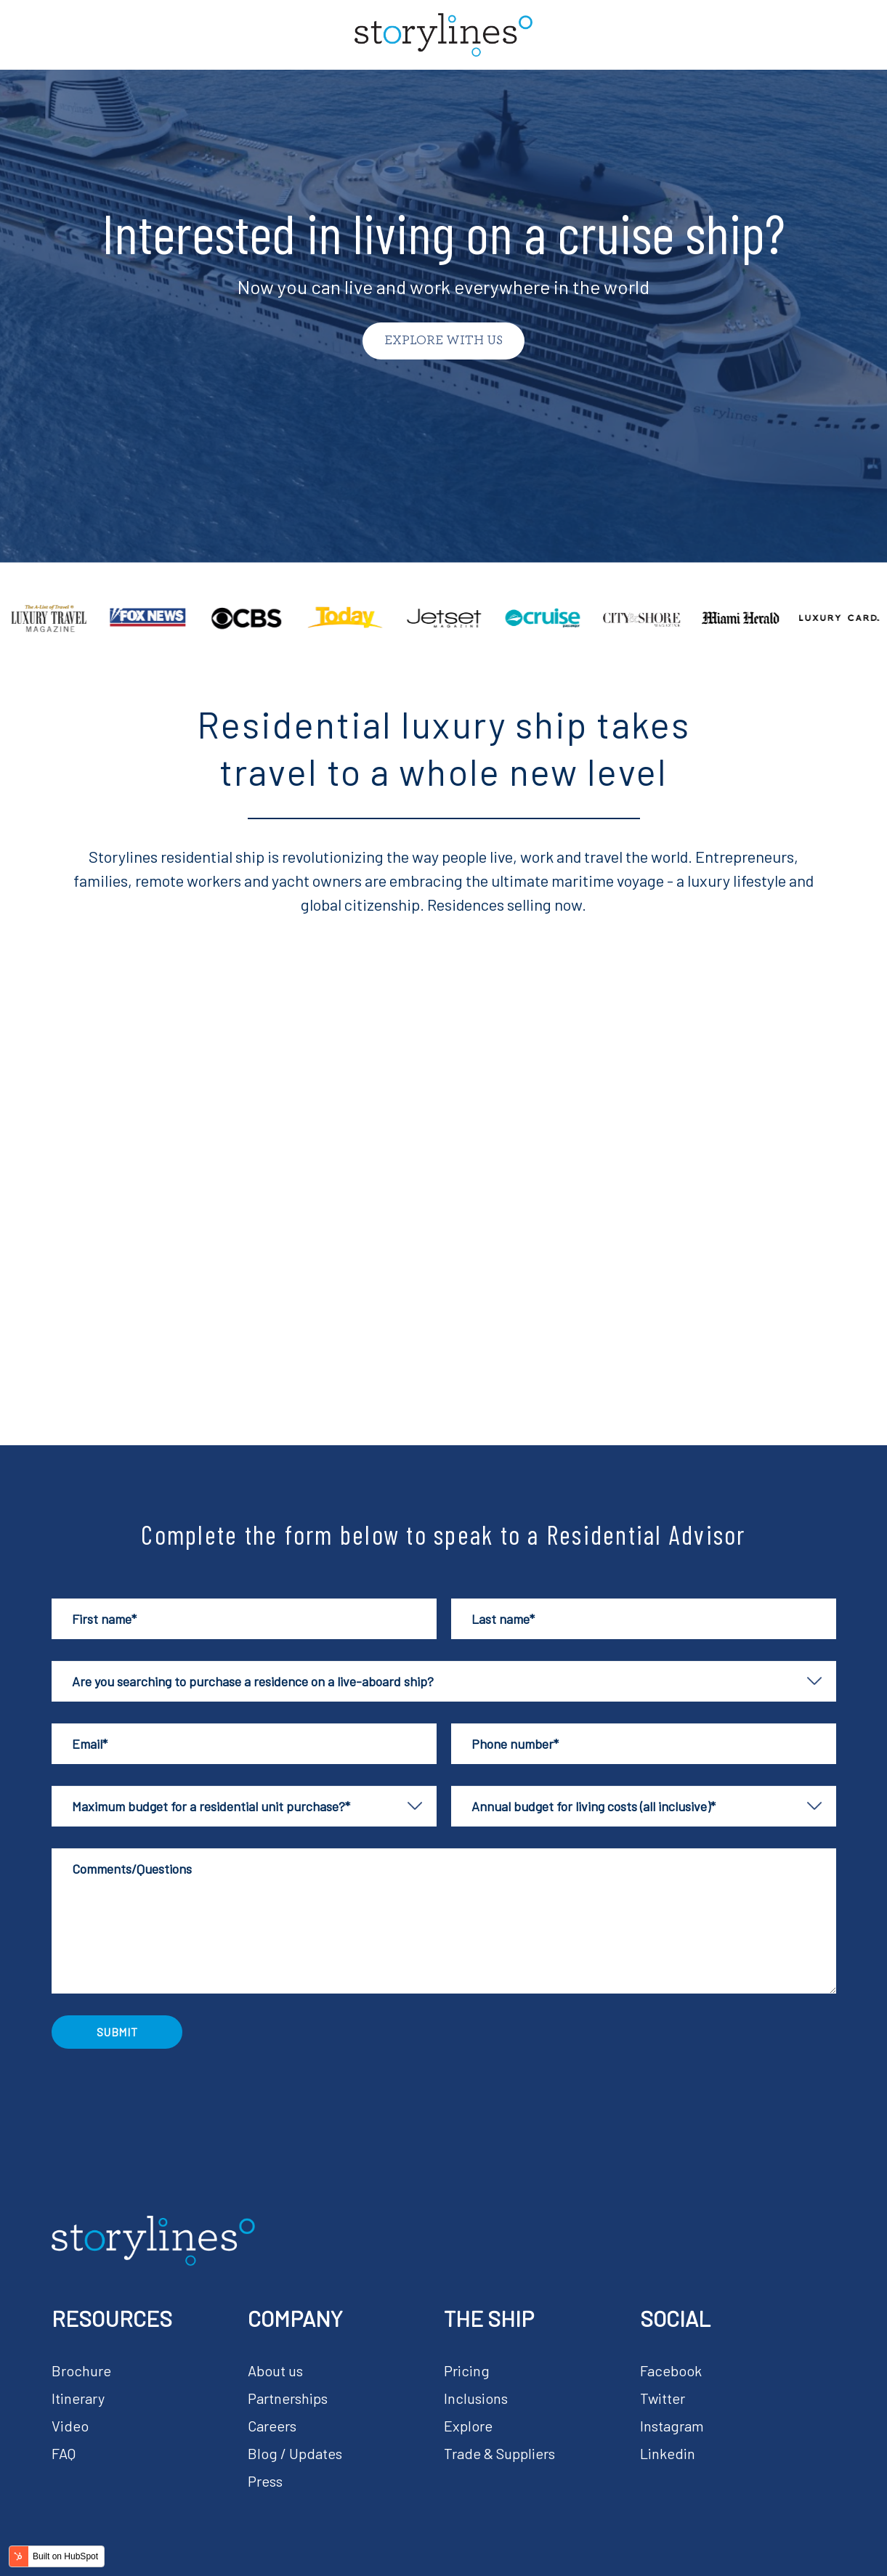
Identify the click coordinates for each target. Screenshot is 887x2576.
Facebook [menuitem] (671, 2370)
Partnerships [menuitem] (288, 2398)
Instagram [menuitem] (672, 2425)
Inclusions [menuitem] (476, 2398)
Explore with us (443, 340)
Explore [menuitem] (468, 2425)
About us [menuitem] (275, 2370)
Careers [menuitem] (272, 2425)
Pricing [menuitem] (467, 2370)
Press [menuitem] (265, 2481)
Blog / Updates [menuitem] (295, 2453)
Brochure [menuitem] (81, 2370)
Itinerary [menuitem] (78, 2398)
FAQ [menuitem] (64, 2453)
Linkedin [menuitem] (667, 2453)
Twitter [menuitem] (662, 2398)
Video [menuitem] (70, 2425)
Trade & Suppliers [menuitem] (499, 2453)
